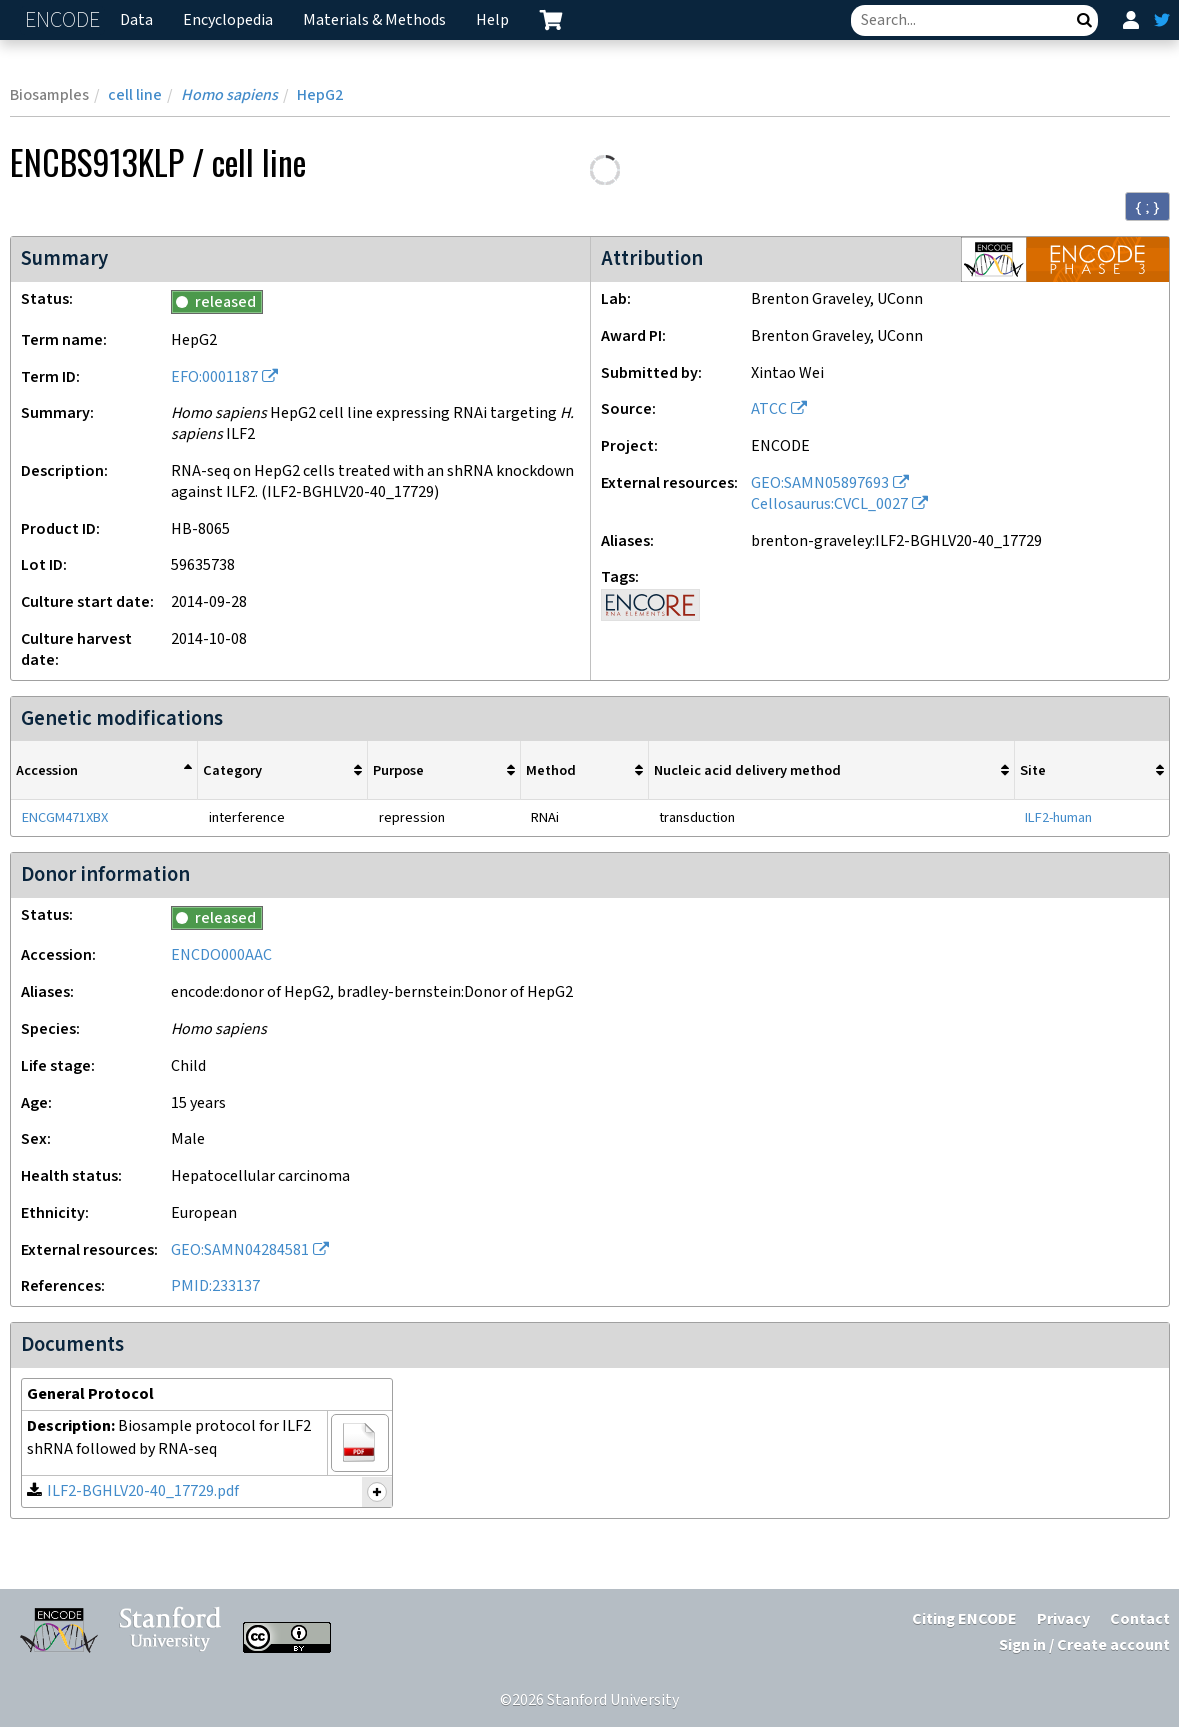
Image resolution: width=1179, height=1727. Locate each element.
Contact (1140, 1619)
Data (136, 20)
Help (492, 20)
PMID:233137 (215, 1286)
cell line (135, 95)
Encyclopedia (228, 20)
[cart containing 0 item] (551, 20)
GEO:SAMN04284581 (240, 1250)
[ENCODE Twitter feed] (1162, 20)
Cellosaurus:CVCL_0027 (829, 504)
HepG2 (320, 95)
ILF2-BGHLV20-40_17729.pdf (143, 1491)
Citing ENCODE (964, 1619)
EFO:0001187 (214, 377)
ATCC (769, 409)
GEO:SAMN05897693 (820, 483)
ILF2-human (1058, 817)
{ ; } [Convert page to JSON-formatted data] (1147, 207)
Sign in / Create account (1084, 1645)
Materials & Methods (374, 20)
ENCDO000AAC (221, 955)
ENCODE (65, 20)
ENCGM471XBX (65, 817)
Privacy (1063, 1619)
